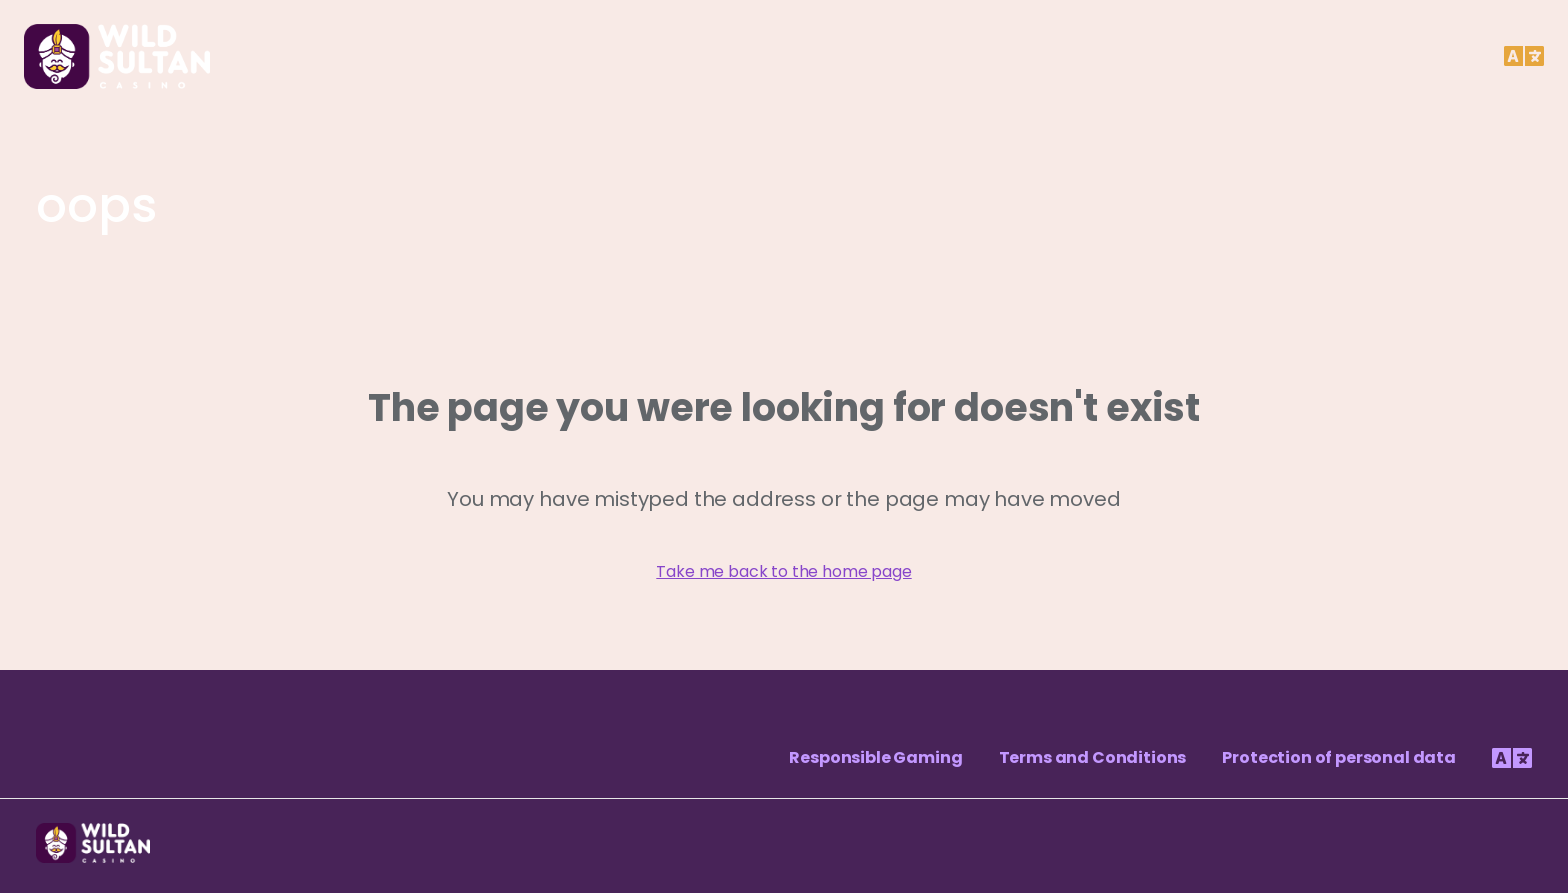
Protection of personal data (1339, 757)
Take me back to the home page (783, 571)
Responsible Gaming (875, 757)
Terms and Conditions (1093, 757)
